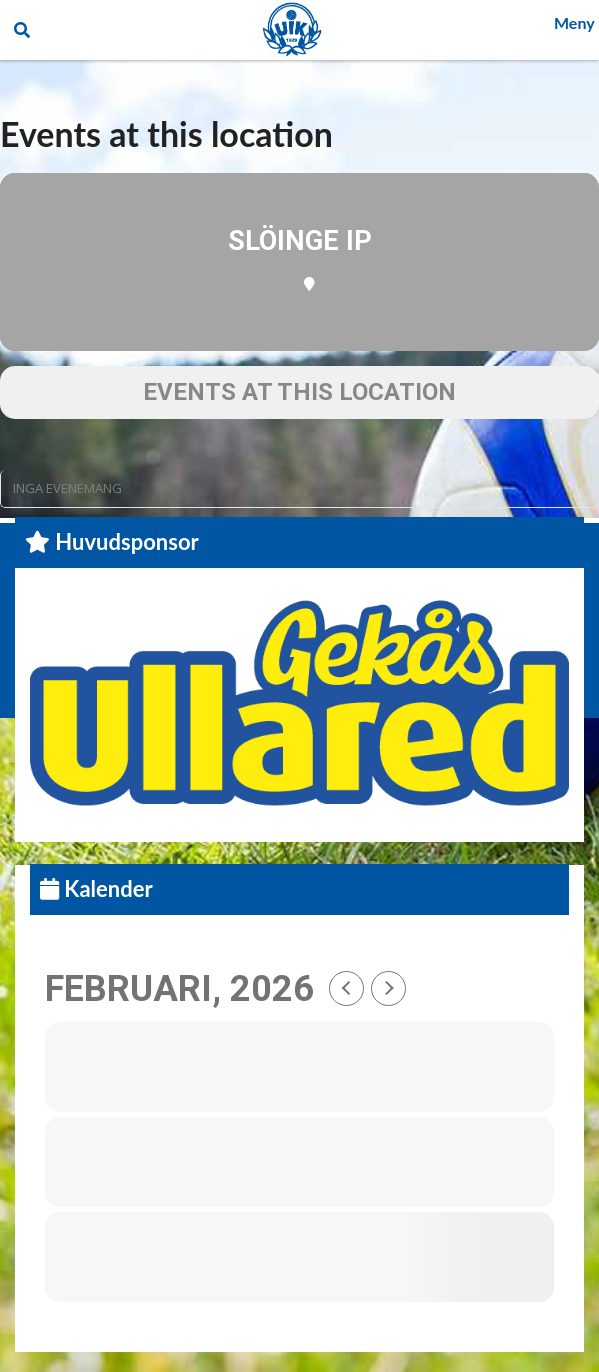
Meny (574, 22)
